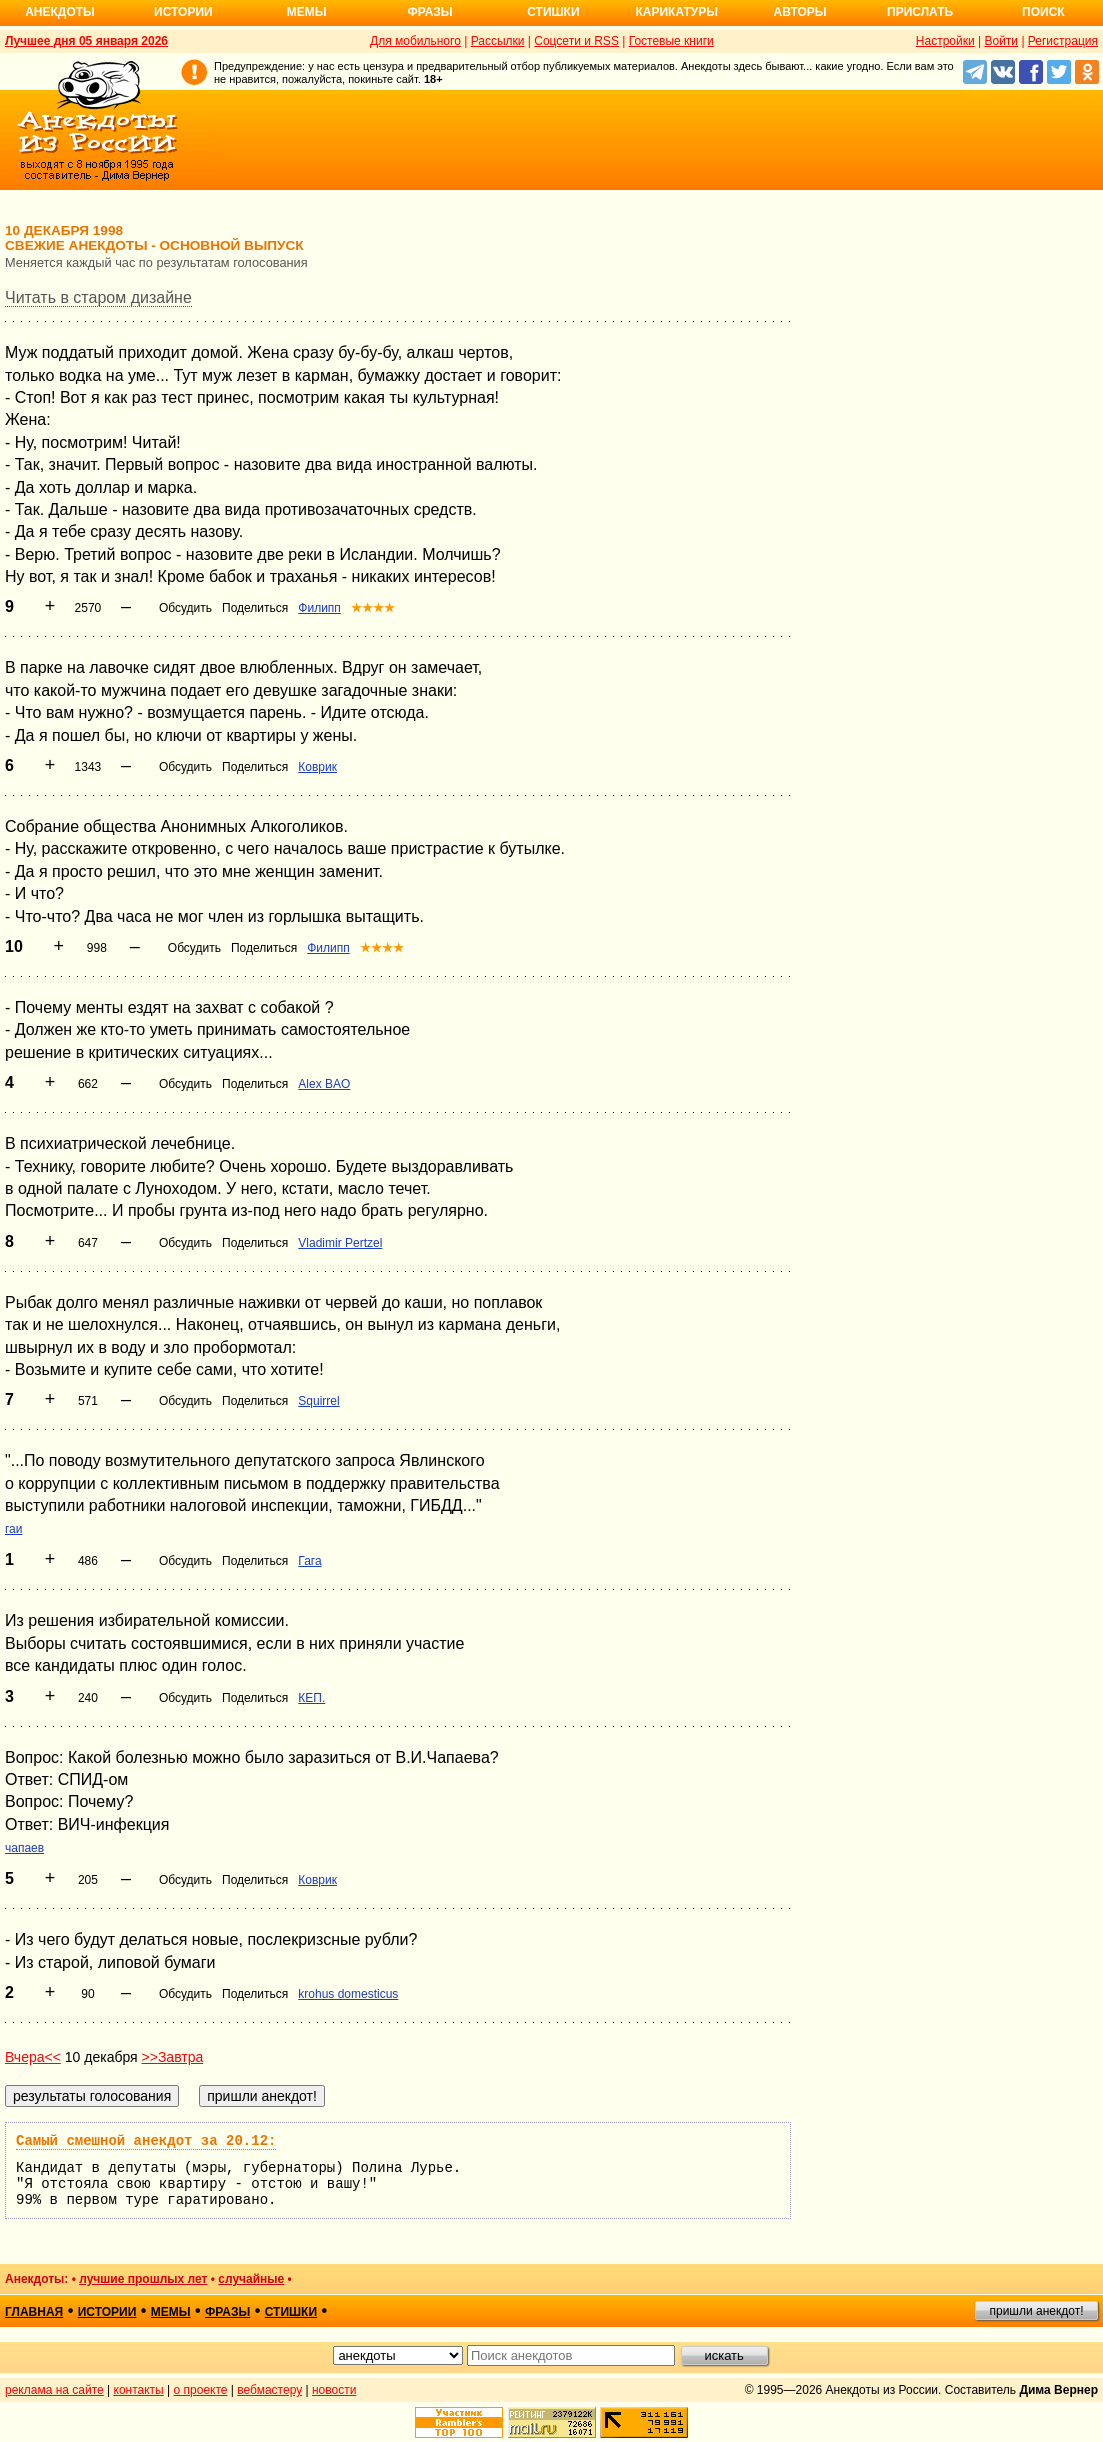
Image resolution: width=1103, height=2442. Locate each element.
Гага (309, 1561)
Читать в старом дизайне (98, 297)
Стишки (553, 12)
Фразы (429, 12)
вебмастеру (269, 2390)
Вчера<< (33, 2057)
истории (107, 2312)
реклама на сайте (54, 2390)
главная (34, 2312)
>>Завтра (173, 2057)
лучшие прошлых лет (143, 2279)
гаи (14, 1529)
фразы (227, 2312)
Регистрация (1063, 41)
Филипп (319, 608)
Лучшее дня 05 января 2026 (86, 41)
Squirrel (318, 1401)
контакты (139, 2390)
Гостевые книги (671, 41)
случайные (251, 2279)
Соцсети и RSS (576, 41)
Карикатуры (676, 12)
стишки (291, 2312)
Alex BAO (324, 1084)
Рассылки (498, 41)
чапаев (24, 1848)
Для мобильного (415, 41)
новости (334, 2390)
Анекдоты (60, 12)
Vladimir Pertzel (340, 1243)
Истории (183, 12)
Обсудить (185, 608)
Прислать (920, 12)
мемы (171, 2312)
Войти (1001, 41)
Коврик (317, 767)
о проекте (201, 2390)
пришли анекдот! (1036, 2311)
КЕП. (311, 1698)
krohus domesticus (348, 1994)
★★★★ (373, 608)
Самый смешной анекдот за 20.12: (146, 2141)
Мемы (307, 12)
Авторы (800, 12)
